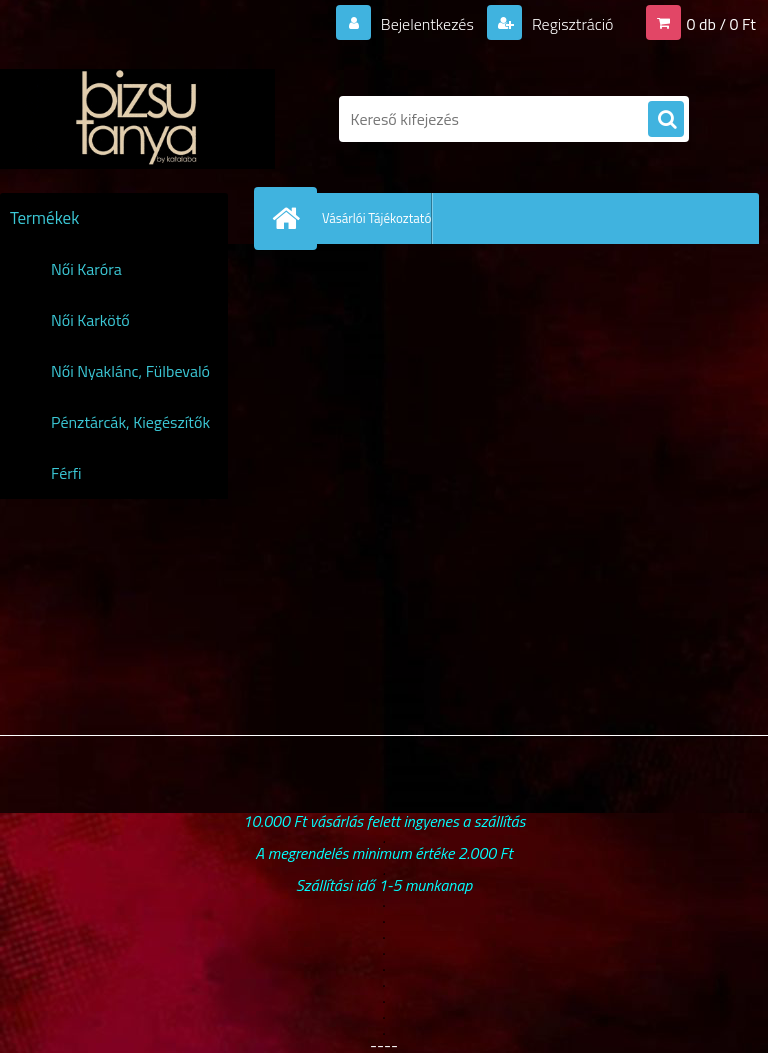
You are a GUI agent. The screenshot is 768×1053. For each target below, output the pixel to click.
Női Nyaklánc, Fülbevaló (130, 371)
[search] (666, 120)
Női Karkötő (90, 320)
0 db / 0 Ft (721, 24)
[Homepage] (290, 218)
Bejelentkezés (427, 24)
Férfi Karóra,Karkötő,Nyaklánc (134, 480)
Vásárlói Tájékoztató (376, 218)
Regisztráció (570, 24)
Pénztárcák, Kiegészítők (130, 422)
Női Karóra (86, 269)
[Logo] (137, 119)
